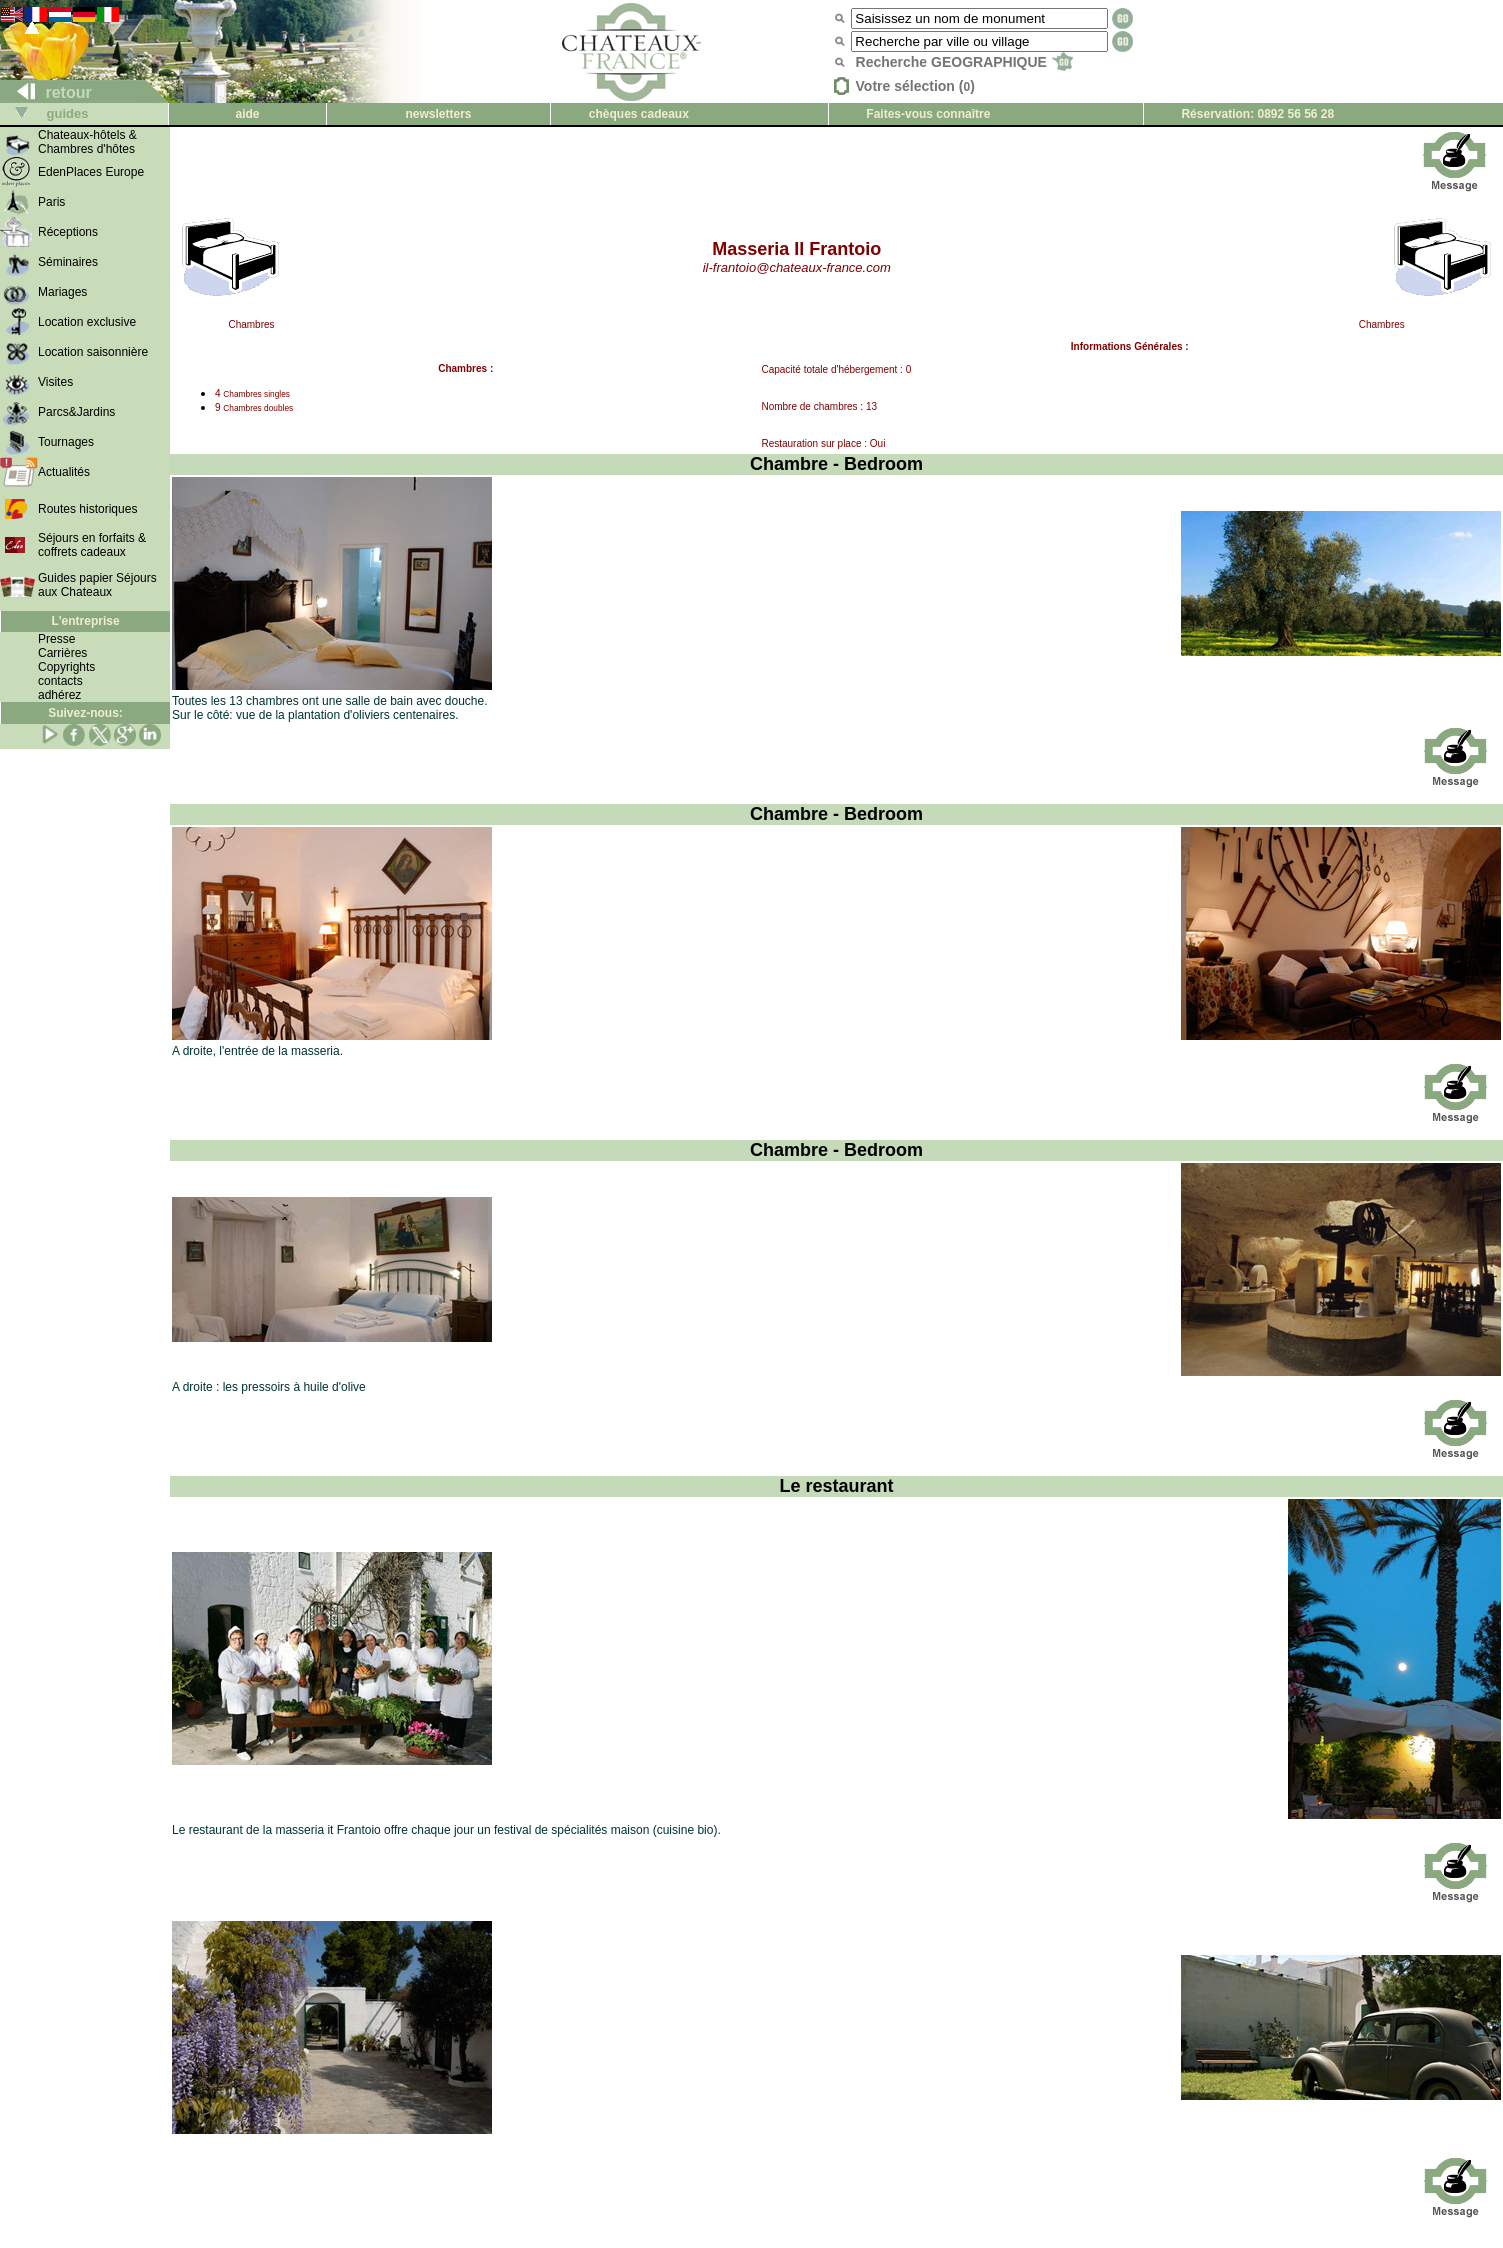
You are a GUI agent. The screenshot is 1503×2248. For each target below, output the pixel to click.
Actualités (64, 472)
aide (248, 114)
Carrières (62, 653)
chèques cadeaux (639, 114)
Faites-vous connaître (928, 114)
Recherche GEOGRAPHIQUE (964, 62)
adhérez (59, 695)
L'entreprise (85, 621)
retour (46, 92)
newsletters (439, 114)
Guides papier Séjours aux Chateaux (97, 585)
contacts (60, 681)
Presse (56, 639)
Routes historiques (87, 509)
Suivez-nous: (85, 713)
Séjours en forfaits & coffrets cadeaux (92, 545)
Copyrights (66, 667)
